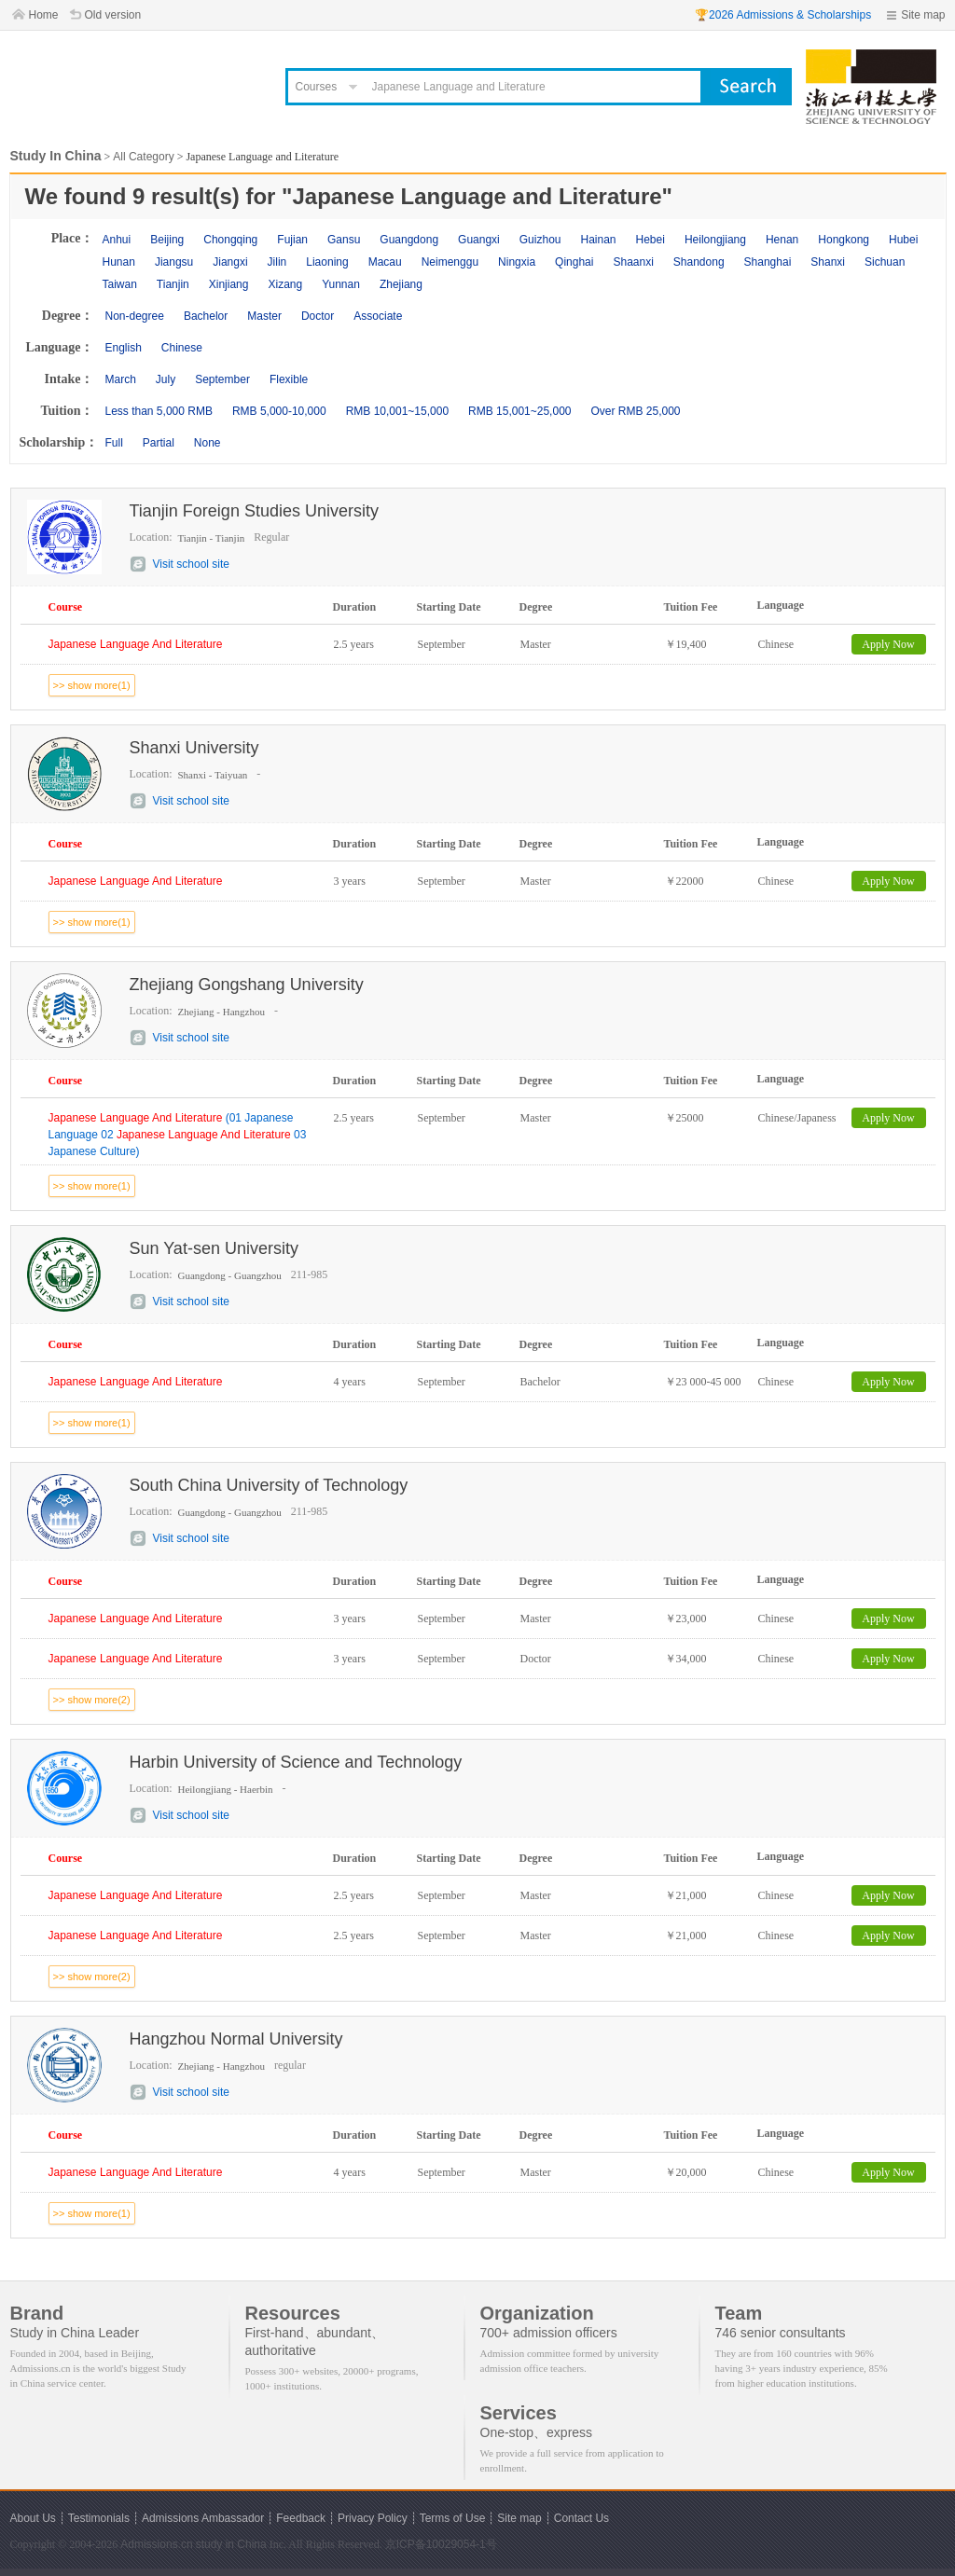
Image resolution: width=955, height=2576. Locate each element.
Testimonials (99, 2518)
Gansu (343, 239)
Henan (782, 239)
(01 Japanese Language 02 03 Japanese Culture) (177, 1134)
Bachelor (206, 316)
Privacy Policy (373, 2518)
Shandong (699, 262)
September (222, 379)
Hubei (903, 239)
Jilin (277, 262)
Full (114, 442)
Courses (317, 86)
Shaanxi (633, 262)
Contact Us (581, 2518)
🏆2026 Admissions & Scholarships (783, 14)
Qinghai (574, 262)
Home (44, 14)
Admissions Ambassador (203, 2518)
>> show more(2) (92, 1699)
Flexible (289, 379)
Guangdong (409, 239)
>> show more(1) (92, 685)
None (207, 442)
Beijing (167, 239)
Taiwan (120, 284)
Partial (158, 442)
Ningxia (516, 262)
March (120, 379)
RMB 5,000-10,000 (279, 411)
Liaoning (327, 262)
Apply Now (888, 644)
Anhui (117, 239)
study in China (231, 2544)
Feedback (300, 2518)
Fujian (292, 239)
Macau (385, 262)
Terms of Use (453, 2518)
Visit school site (191, 564)
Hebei (650, 239)
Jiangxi (230, 262)
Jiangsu (174, 262)
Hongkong (843, 239)
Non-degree (134, 316)
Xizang (285, 284)
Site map (923, 14)
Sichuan (885, 262)
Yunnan (341, 284)
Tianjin (173, 284)
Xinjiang (229, 284)
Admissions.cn (156, 2544)
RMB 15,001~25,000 (519, 411)
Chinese (181, 347)
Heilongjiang (715, 239)
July (165, 379)
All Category (143, 156)
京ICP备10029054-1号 (441, 2544)
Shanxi (827, 262)
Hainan (598, 239)
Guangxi (479, 239)
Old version (113, 14)
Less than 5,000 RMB (159, 411)
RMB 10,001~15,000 (397, 411)
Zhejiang (401, 284)
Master (264, 316)
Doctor (317, 316)
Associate (377, 316)
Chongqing (230, 239)
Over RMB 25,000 (635, 411)
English (123, 347)
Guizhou (540, 239)
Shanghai (768, 262)
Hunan (119, 262)
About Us (33, 2518)
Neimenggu (450, 262)
